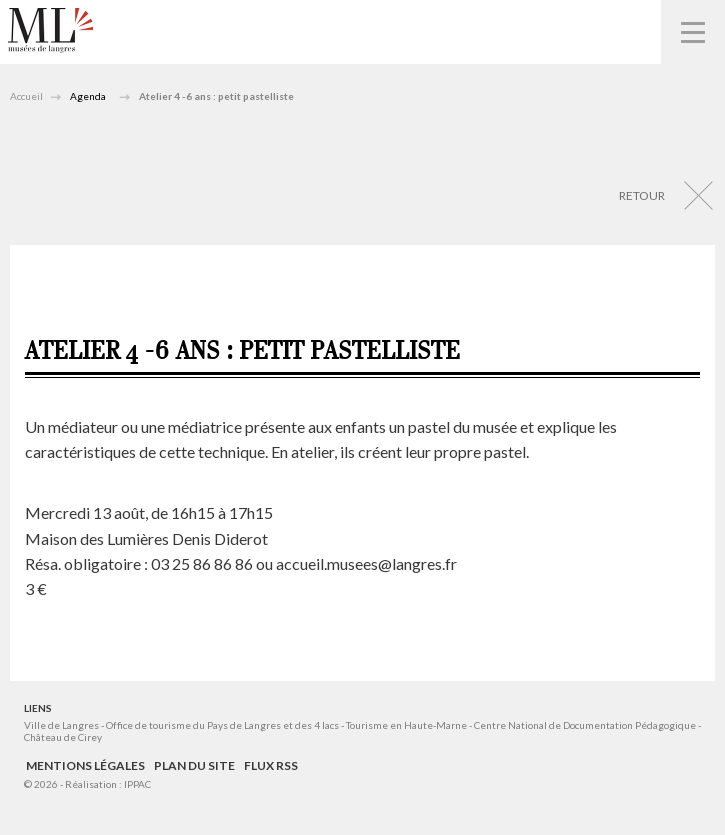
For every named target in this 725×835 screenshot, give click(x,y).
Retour (642, 195)
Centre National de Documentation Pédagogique (585, 725)
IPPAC (137, 784)
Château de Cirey (63, 737)
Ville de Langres (61, 725)
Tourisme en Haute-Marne (406, 725)
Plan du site (194, 765)
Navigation (693, 32)
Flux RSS (271, 765)
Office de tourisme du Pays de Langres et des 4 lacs (223, 725)
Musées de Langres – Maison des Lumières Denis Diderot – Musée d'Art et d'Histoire (50, 30)
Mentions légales (85, 765)
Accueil (26, 96)
